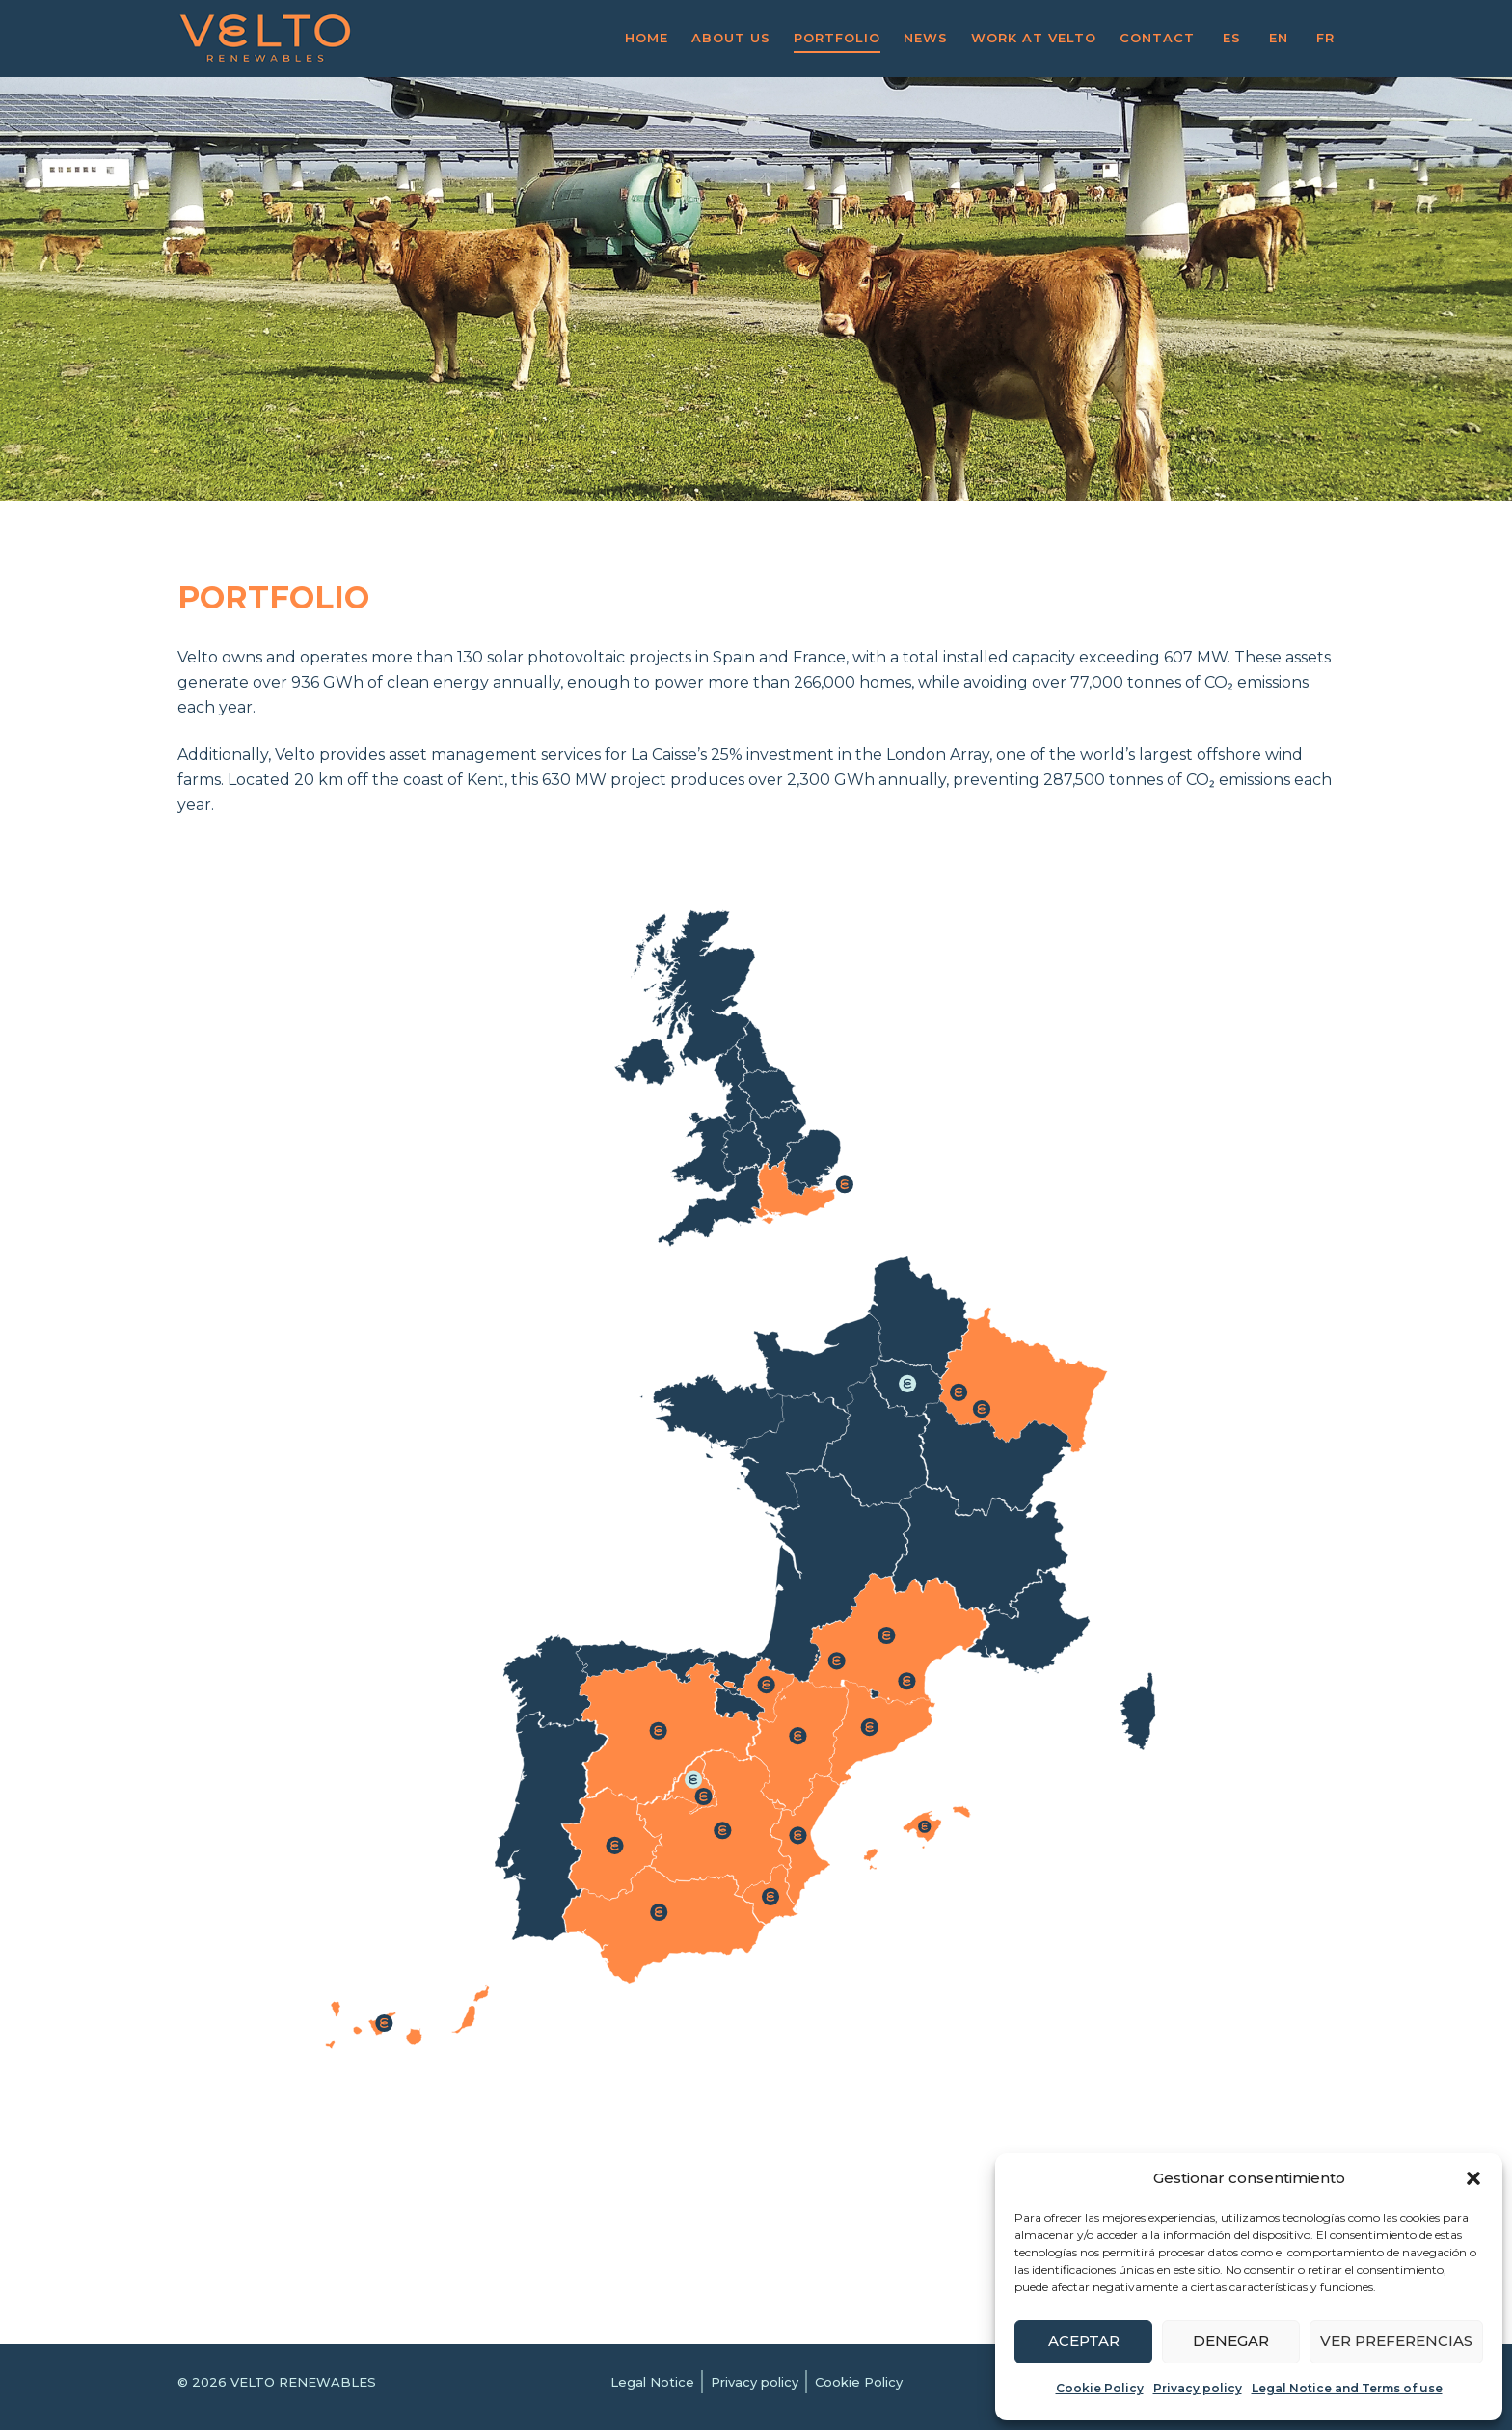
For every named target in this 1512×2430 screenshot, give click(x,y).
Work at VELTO (1033, 37)
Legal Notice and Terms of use (1347, 2388)
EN (1278, 37)
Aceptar (1084, 2341)
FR (1325, 37)
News (926, 37)
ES (1232, 37)
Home (646, 37)
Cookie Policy (1100, 2388)
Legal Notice (652, 2382)
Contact (1157, 37)
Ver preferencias (1396, 2341)
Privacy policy (1197, 2388)
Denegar (1231, 2341)
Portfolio (837, 37)
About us (730, 37)
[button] (1473, 2178)
